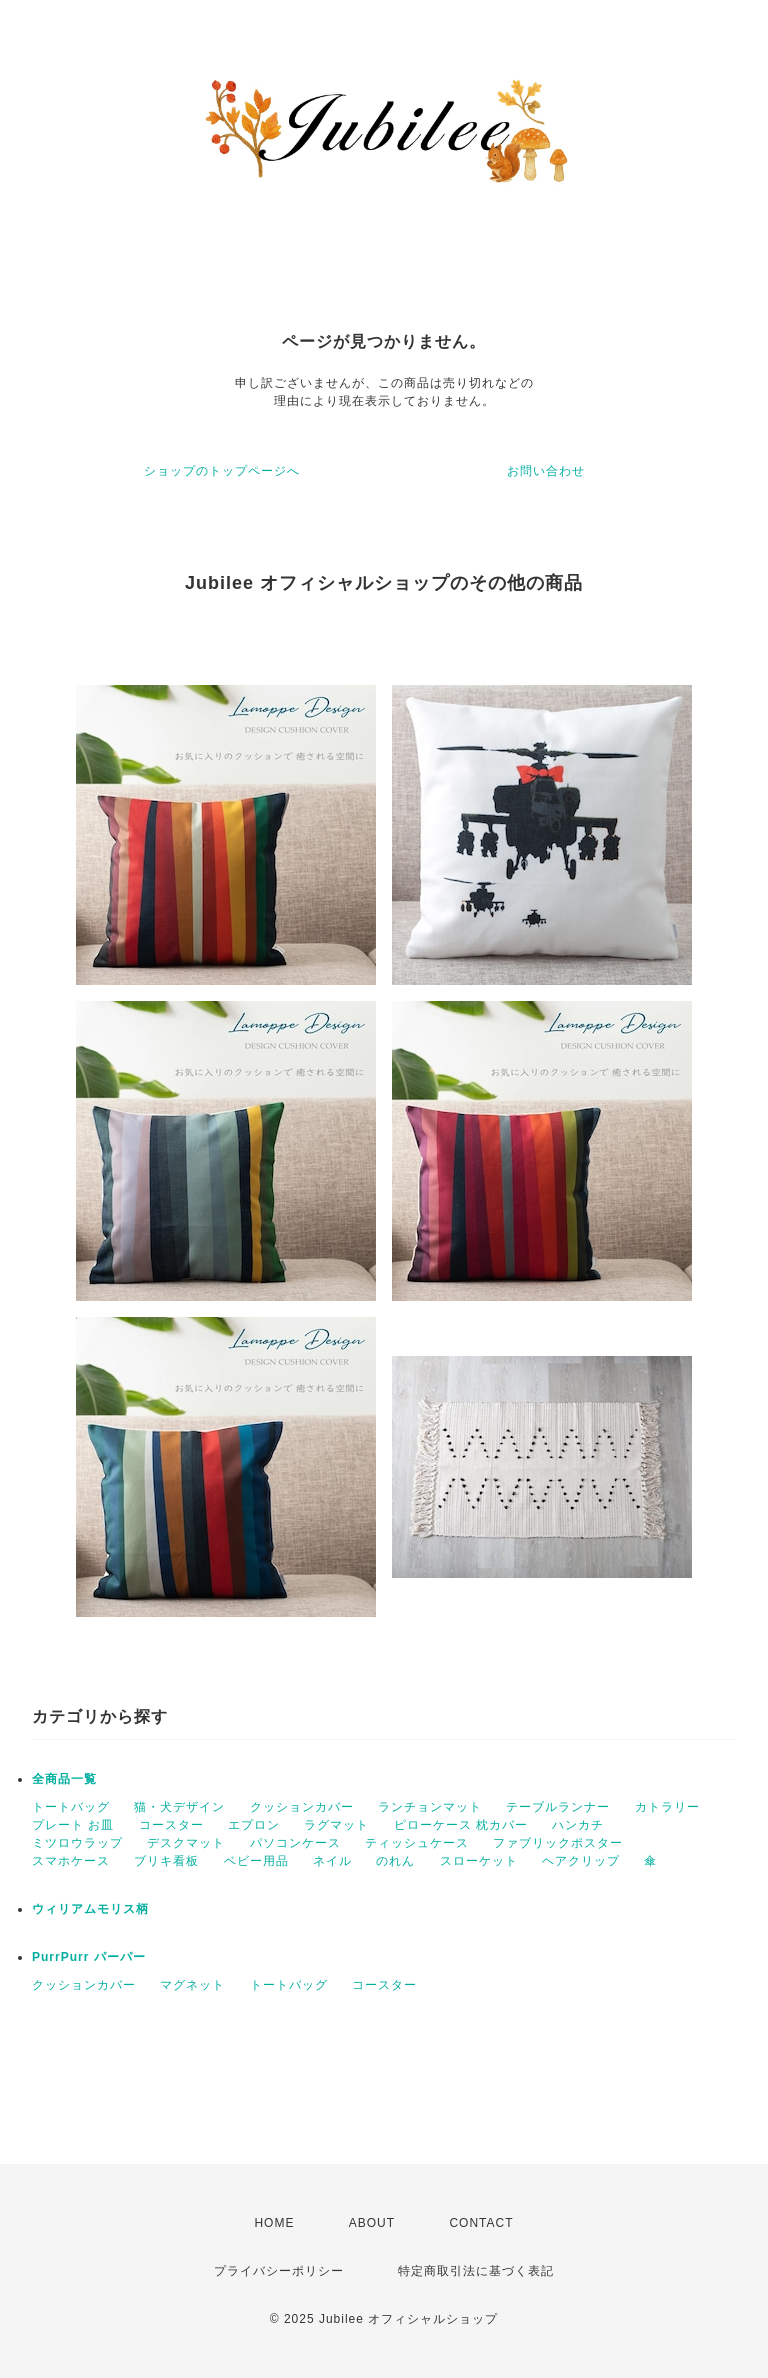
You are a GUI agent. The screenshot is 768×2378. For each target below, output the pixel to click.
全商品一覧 (64, 1779)
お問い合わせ (546, 471)
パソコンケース (295, 1843)
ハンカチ (578, 1825)
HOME (274, 2223)
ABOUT (372, 2223)
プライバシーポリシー (279, 2271)
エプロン (254, 1825)
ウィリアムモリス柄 (90, 1909)
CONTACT (481, 2223)
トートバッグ (71, 1807)
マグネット (192, 1985)
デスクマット (186, 1843)
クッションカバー (302, 1807)
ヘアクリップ (581, 1861)
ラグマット (336, 1825)
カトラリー (667, 1807)
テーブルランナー (558, 1807)
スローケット (479, 1861)
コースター (171, 1825)
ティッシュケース (417, 1843)
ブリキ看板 (166, 1861)
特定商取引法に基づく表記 (476, 2271)
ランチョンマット (430, 1807)
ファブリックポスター (558, 1843)
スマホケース (71, 1861)
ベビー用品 (256, 1861)
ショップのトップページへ (222, 471)
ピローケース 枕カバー (461, 1825)
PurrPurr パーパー (89, 1957)
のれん (395, 1861)
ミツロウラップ (77, 1843)
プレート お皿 (73, 1825)
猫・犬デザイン (179, 1807)
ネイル (332, 1861)
